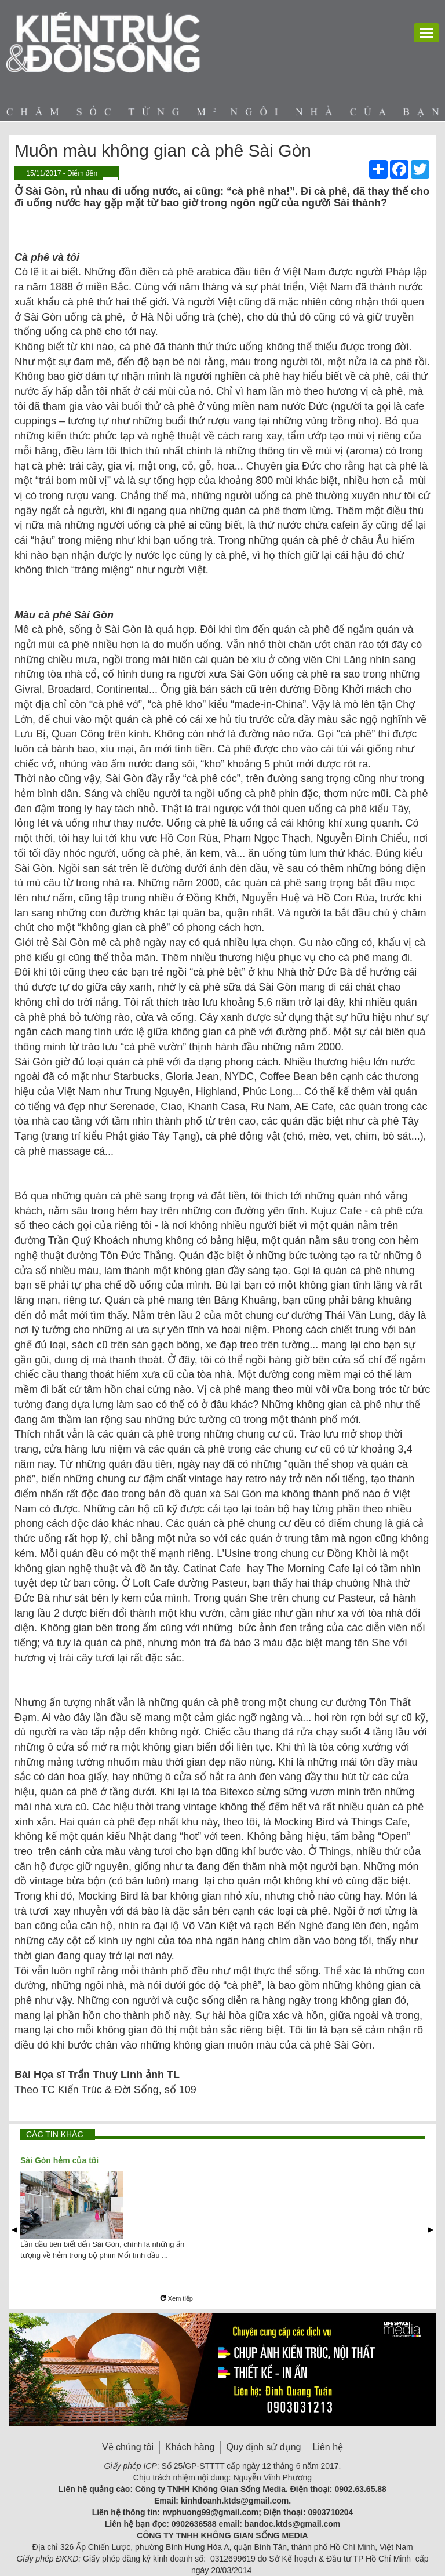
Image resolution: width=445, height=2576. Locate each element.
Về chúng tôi (128, 2447)
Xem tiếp (176, 2298)
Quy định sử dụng (263, 2447)
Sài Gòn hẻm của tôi (59, 2160)
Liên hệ (327, 2447)
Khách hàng (189, 2447)
